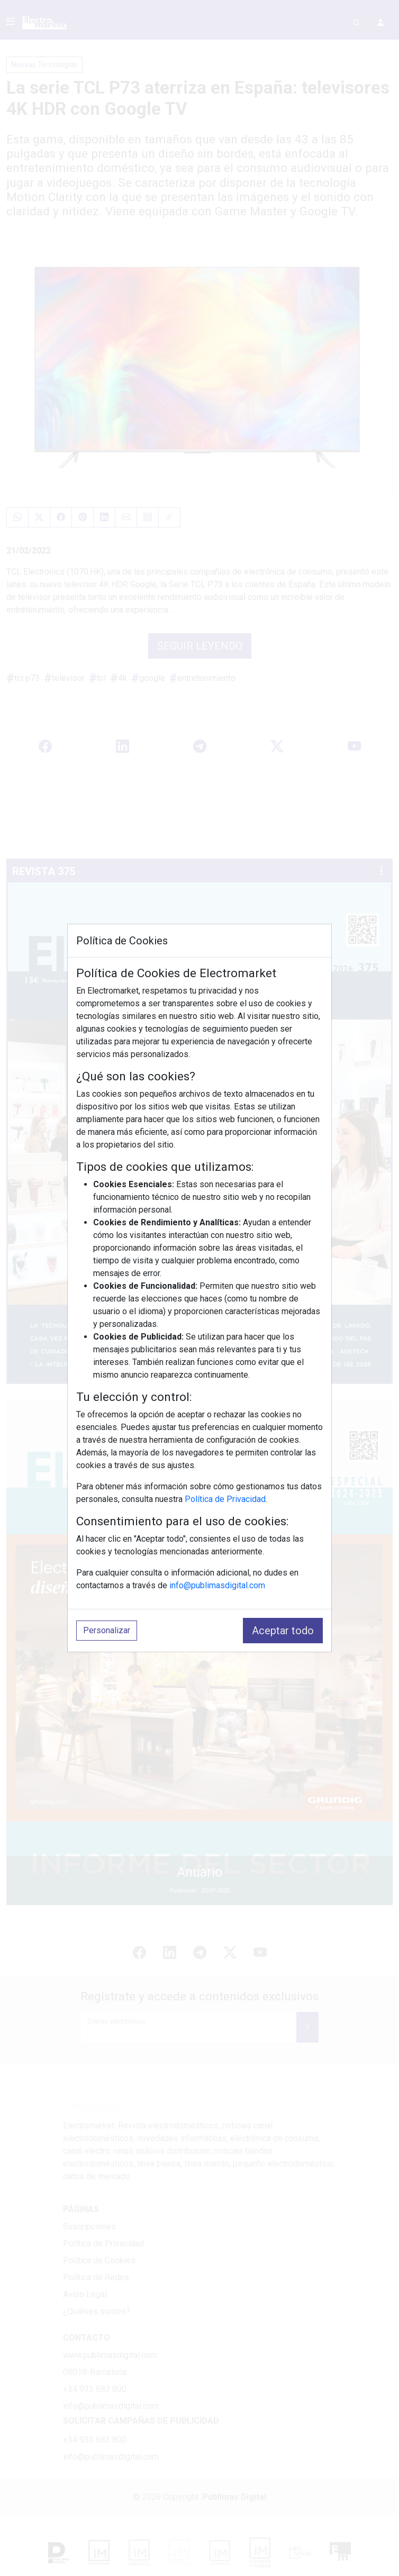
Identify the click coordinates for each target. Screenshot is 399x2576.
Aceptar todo (283, 1630)
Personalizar (106, 1630)
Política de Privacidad (225, 1499)
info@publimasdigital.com (217, 1585)
